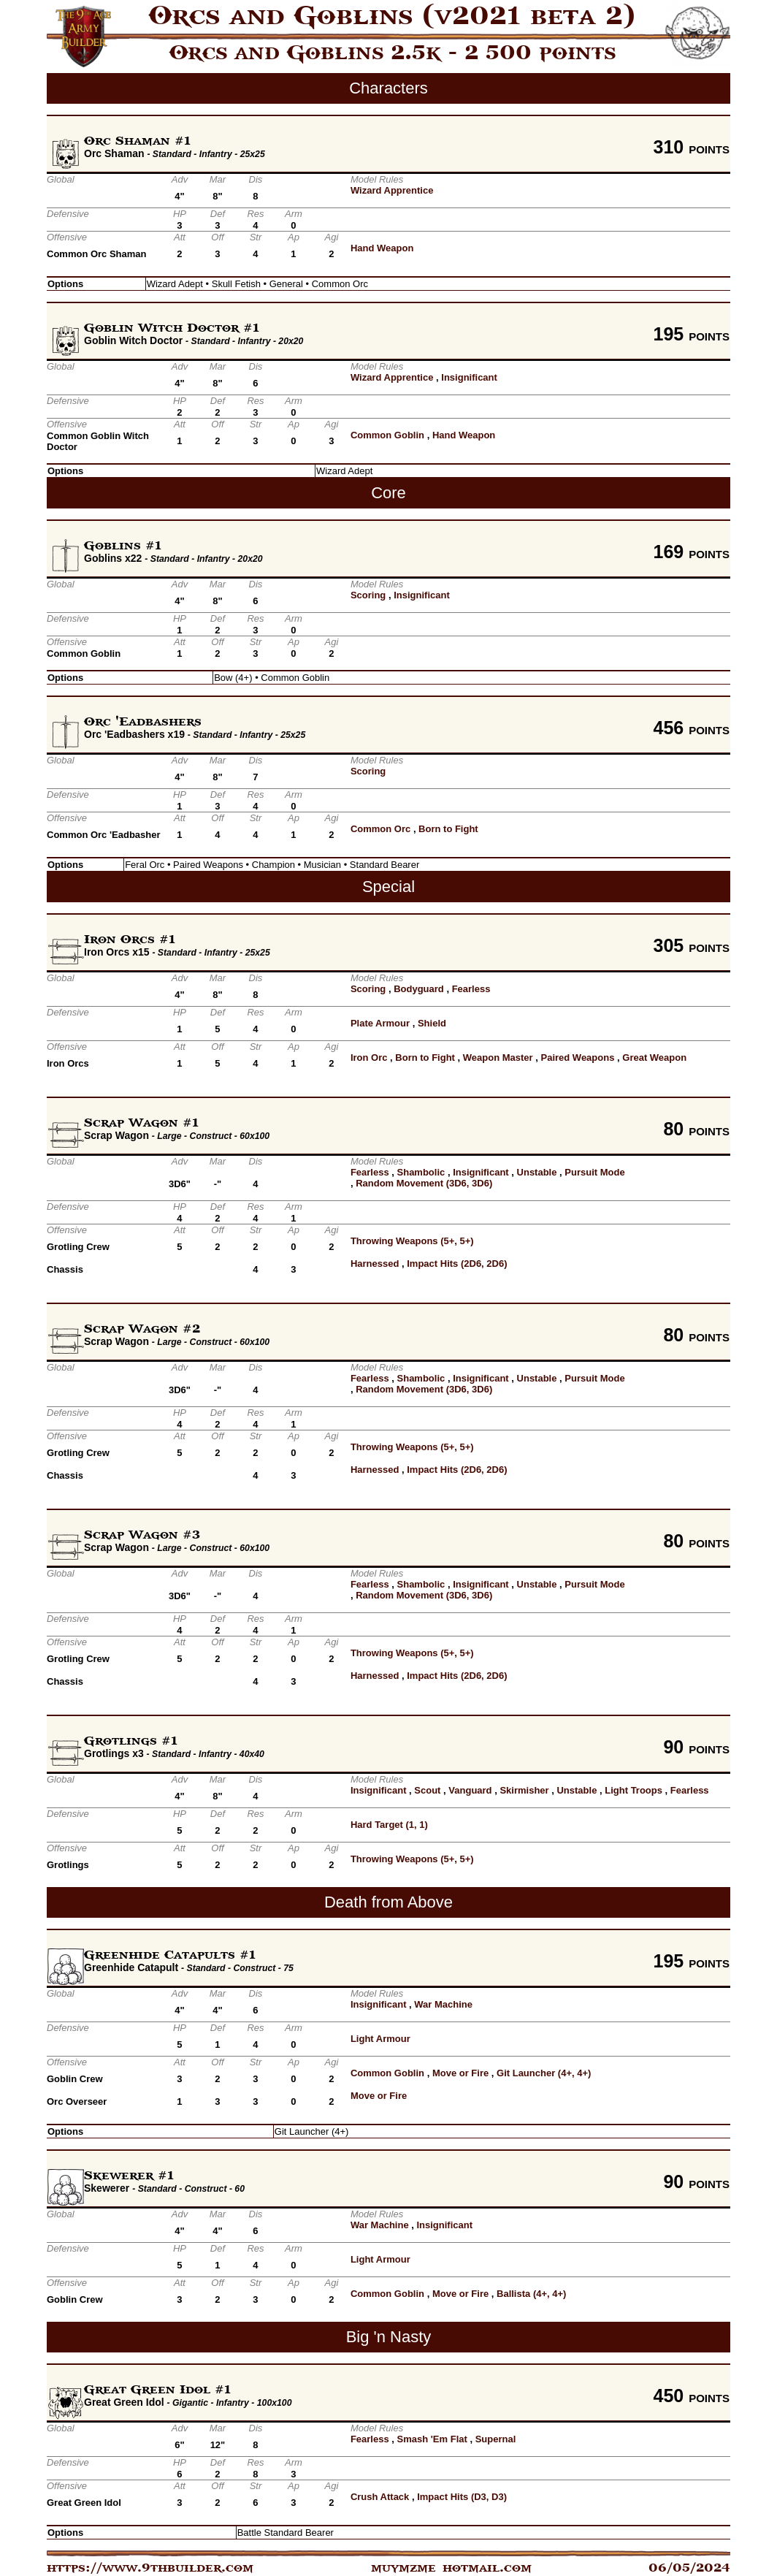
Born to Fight (448, 828)
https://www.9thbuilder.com (150, 2568)
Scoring (368, 595)
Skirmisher (524, 1790)
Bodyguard (419, 988)
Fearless (471, 988)
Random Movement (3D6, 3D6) (424, 1183)
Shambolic (421, 1172)
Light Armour (380, 2038)
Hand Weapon (382, 248)
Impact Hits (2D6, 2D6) (457, 1263)
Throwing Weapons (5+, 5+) (412, 1240)
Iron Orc (369, 1057)
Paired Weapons (578, 1057)
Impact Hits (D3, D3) (462, 2496)
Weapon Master (498, 1057)
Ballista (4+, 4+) (531, 2293)
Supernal (495, 2439)
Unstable (537, 1172)
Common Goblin (387, 435)
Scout (427, 1790)
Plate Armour (380, 1023)
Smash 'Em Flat (432, 2439)
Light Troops (633, 1790)
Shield (432, 1023)
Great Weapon (654, 1057)
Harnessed (375, 1263)
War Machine (443, 2004)
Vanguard (469, 1790)
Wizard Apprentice (392, 190)
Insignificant (469, 377)
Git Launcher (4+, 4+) (544, 2073)
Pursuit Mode (594, 1172)
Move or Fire (460, 2073)
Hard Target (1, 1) (389, 1824)
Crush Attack (380, 2496)
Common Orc (380, 828)
